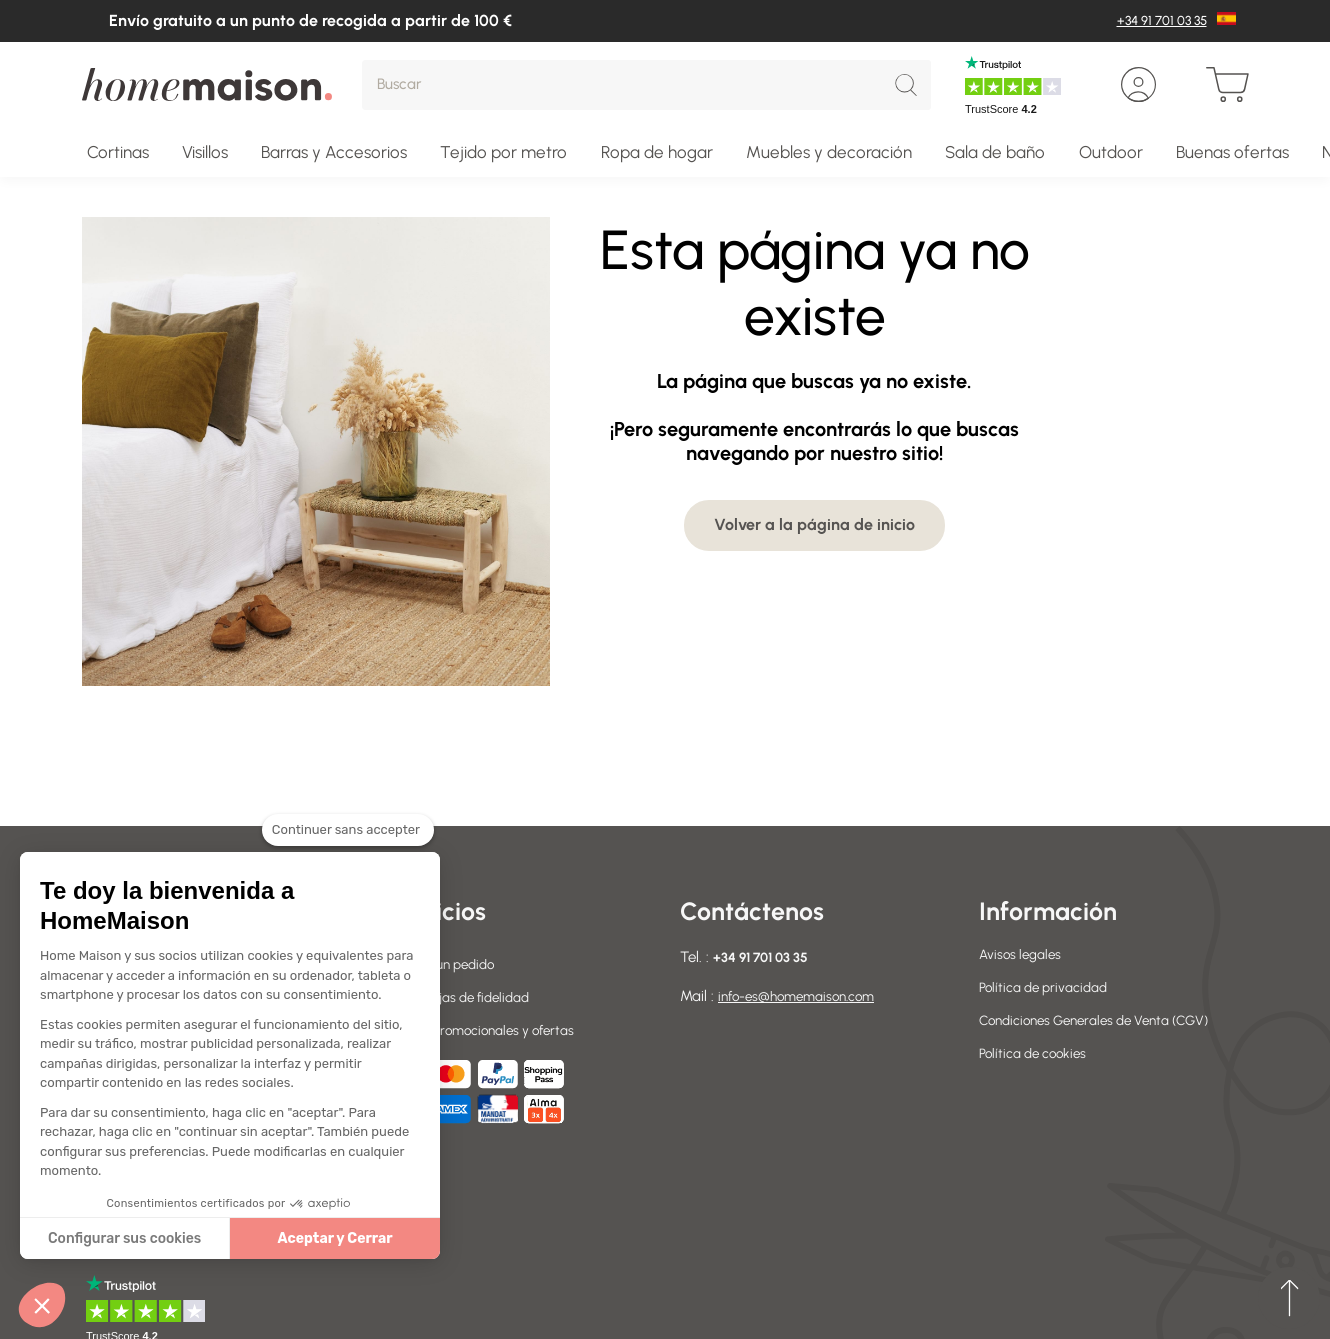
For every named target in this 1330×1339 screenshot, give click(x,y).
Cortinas (118, 152)
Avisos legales (1024, 954)
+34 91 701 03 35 (1162, 20)
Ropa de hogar (657, 152)
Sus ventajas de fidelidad (464, 997)
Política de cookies (1038, 1076)
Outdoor (1111, 152)
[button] (42, 1305)
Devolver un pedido (445, 964)
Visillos (205, 152)
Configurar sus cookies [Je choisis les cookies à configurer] (124, 1238)
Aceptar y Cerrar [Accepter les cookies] (335, 1238)
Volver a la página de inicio (814, 524)
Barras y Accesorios (334, 152)
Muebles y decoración (829, 152)
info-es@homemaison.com (805, 996)
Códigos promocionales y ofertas (488, 1030)
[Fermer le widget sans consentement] (348, 842)
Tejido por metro (503, 152)
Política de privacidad (1050, 987)
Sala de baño (995, 152)
